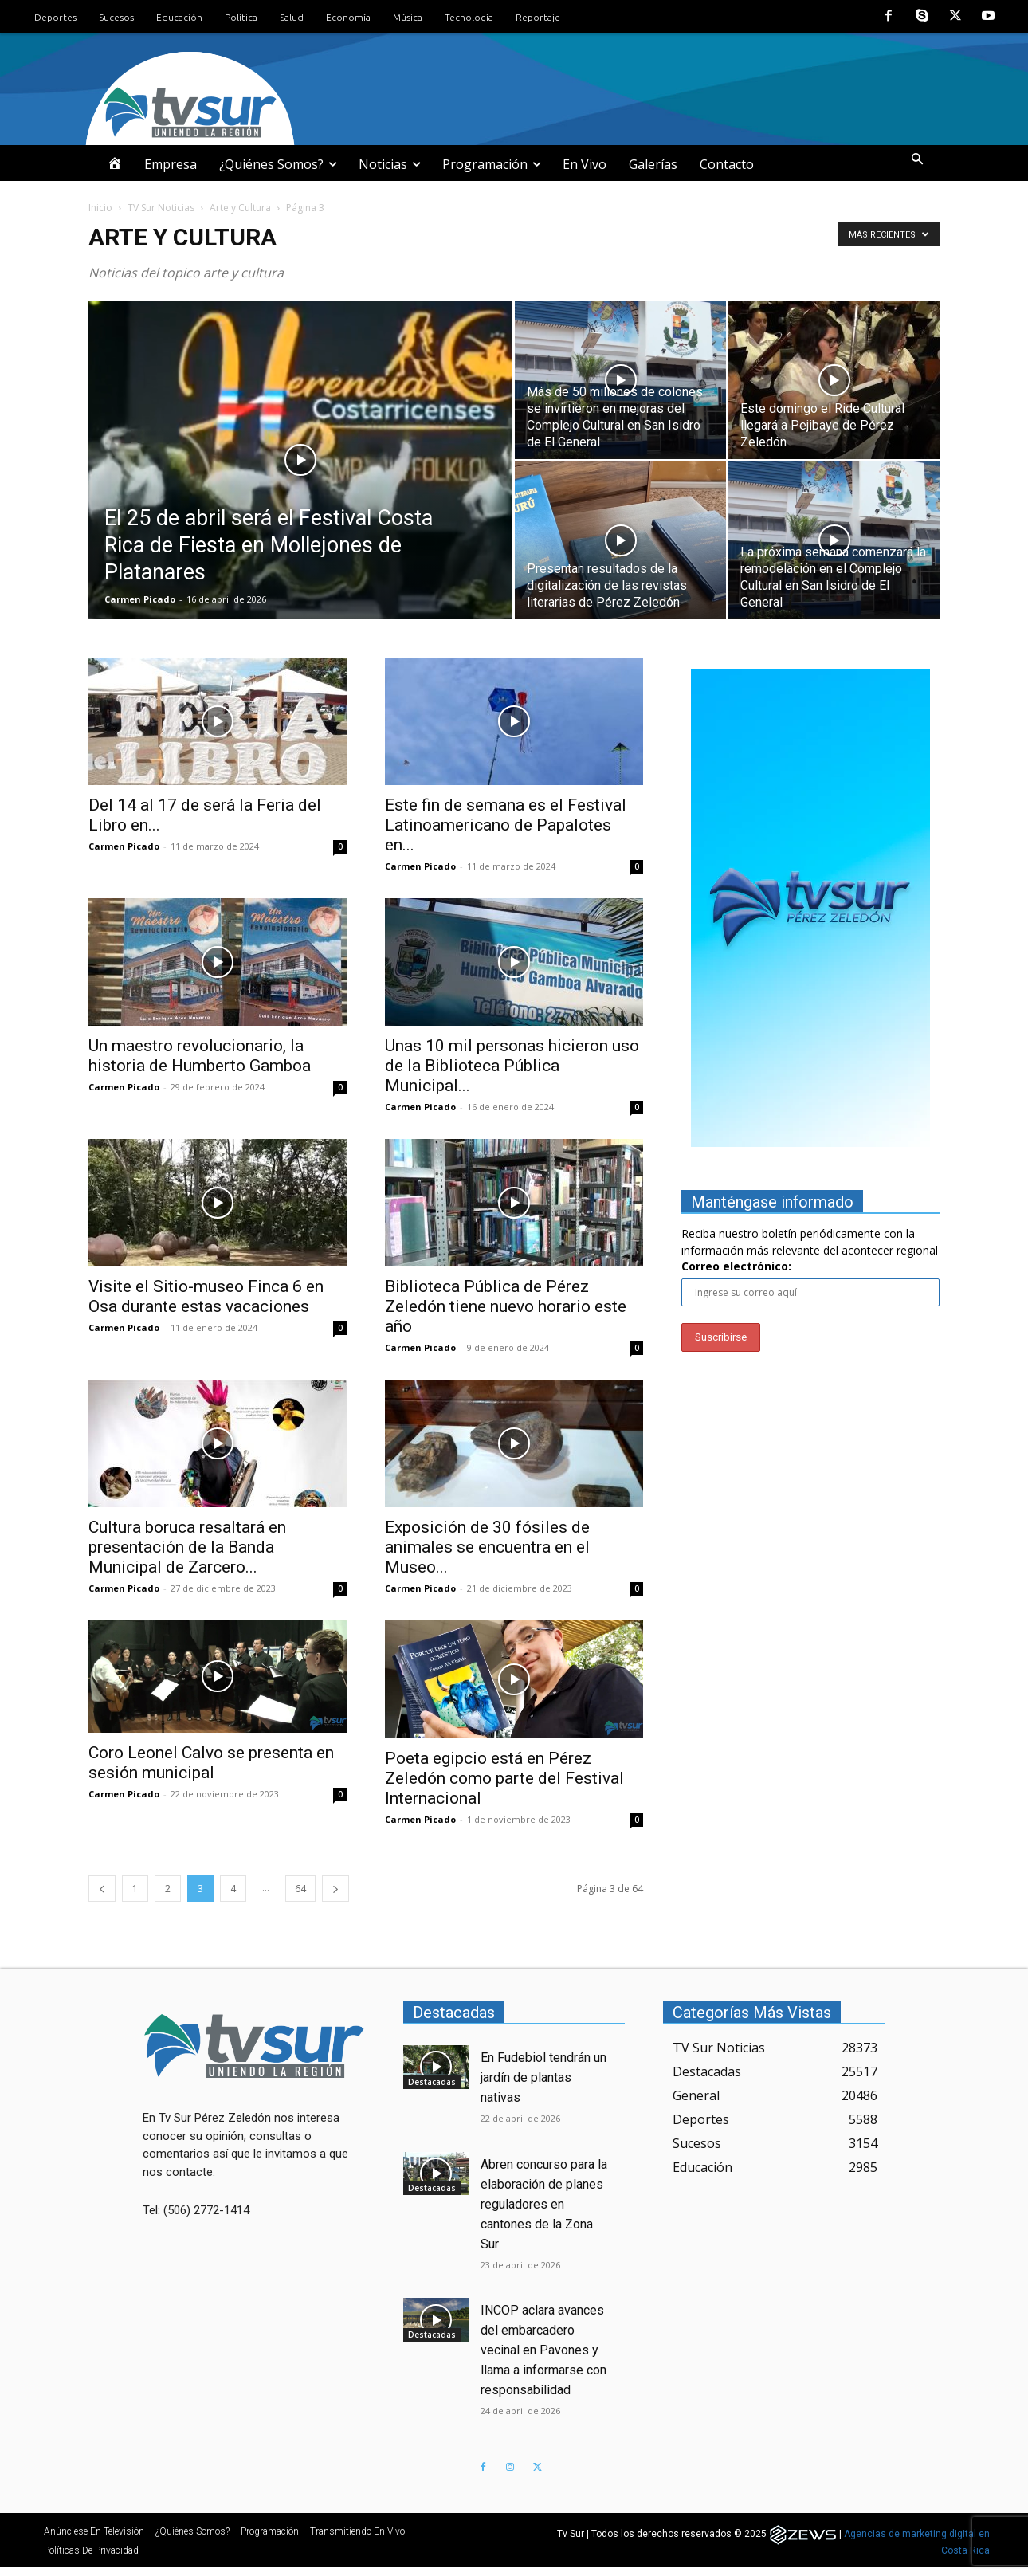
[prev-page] (102, 1888)
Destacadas (432, 2081)
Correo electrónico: (736, 1266)
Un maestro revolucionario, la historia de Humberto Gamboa (199, 1055)
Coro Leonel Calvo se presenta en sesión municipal (211, 1762)
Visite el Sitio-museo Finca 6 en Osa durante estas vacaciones (206, 1296)
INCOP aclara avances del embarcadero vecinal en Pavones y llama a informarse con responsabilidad (543, 2350)
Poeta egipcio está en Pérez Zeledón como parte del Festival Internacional (504, 1778)
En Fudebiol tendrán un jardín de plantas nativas (543, 2077)
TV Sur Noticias (161, 207)
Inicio (100, 207)
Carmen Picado (139, 599)
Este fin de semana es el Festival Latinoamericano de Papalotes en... (505, 824)
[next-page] (335, 1888)
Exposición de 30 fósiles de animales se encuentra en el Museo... (487, 1547)
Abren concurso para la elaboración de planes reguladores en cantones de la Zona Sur (544, 2204)
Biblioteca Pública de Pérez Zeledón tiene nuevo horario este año (505, 1306)
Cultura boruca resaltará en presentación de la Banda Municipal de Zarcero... (187, 1547)
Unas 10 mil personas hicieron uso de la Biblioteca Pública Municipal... (512, 1065)
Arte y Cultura (240, 207)
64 (300, 1888)
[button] (917, 160)
